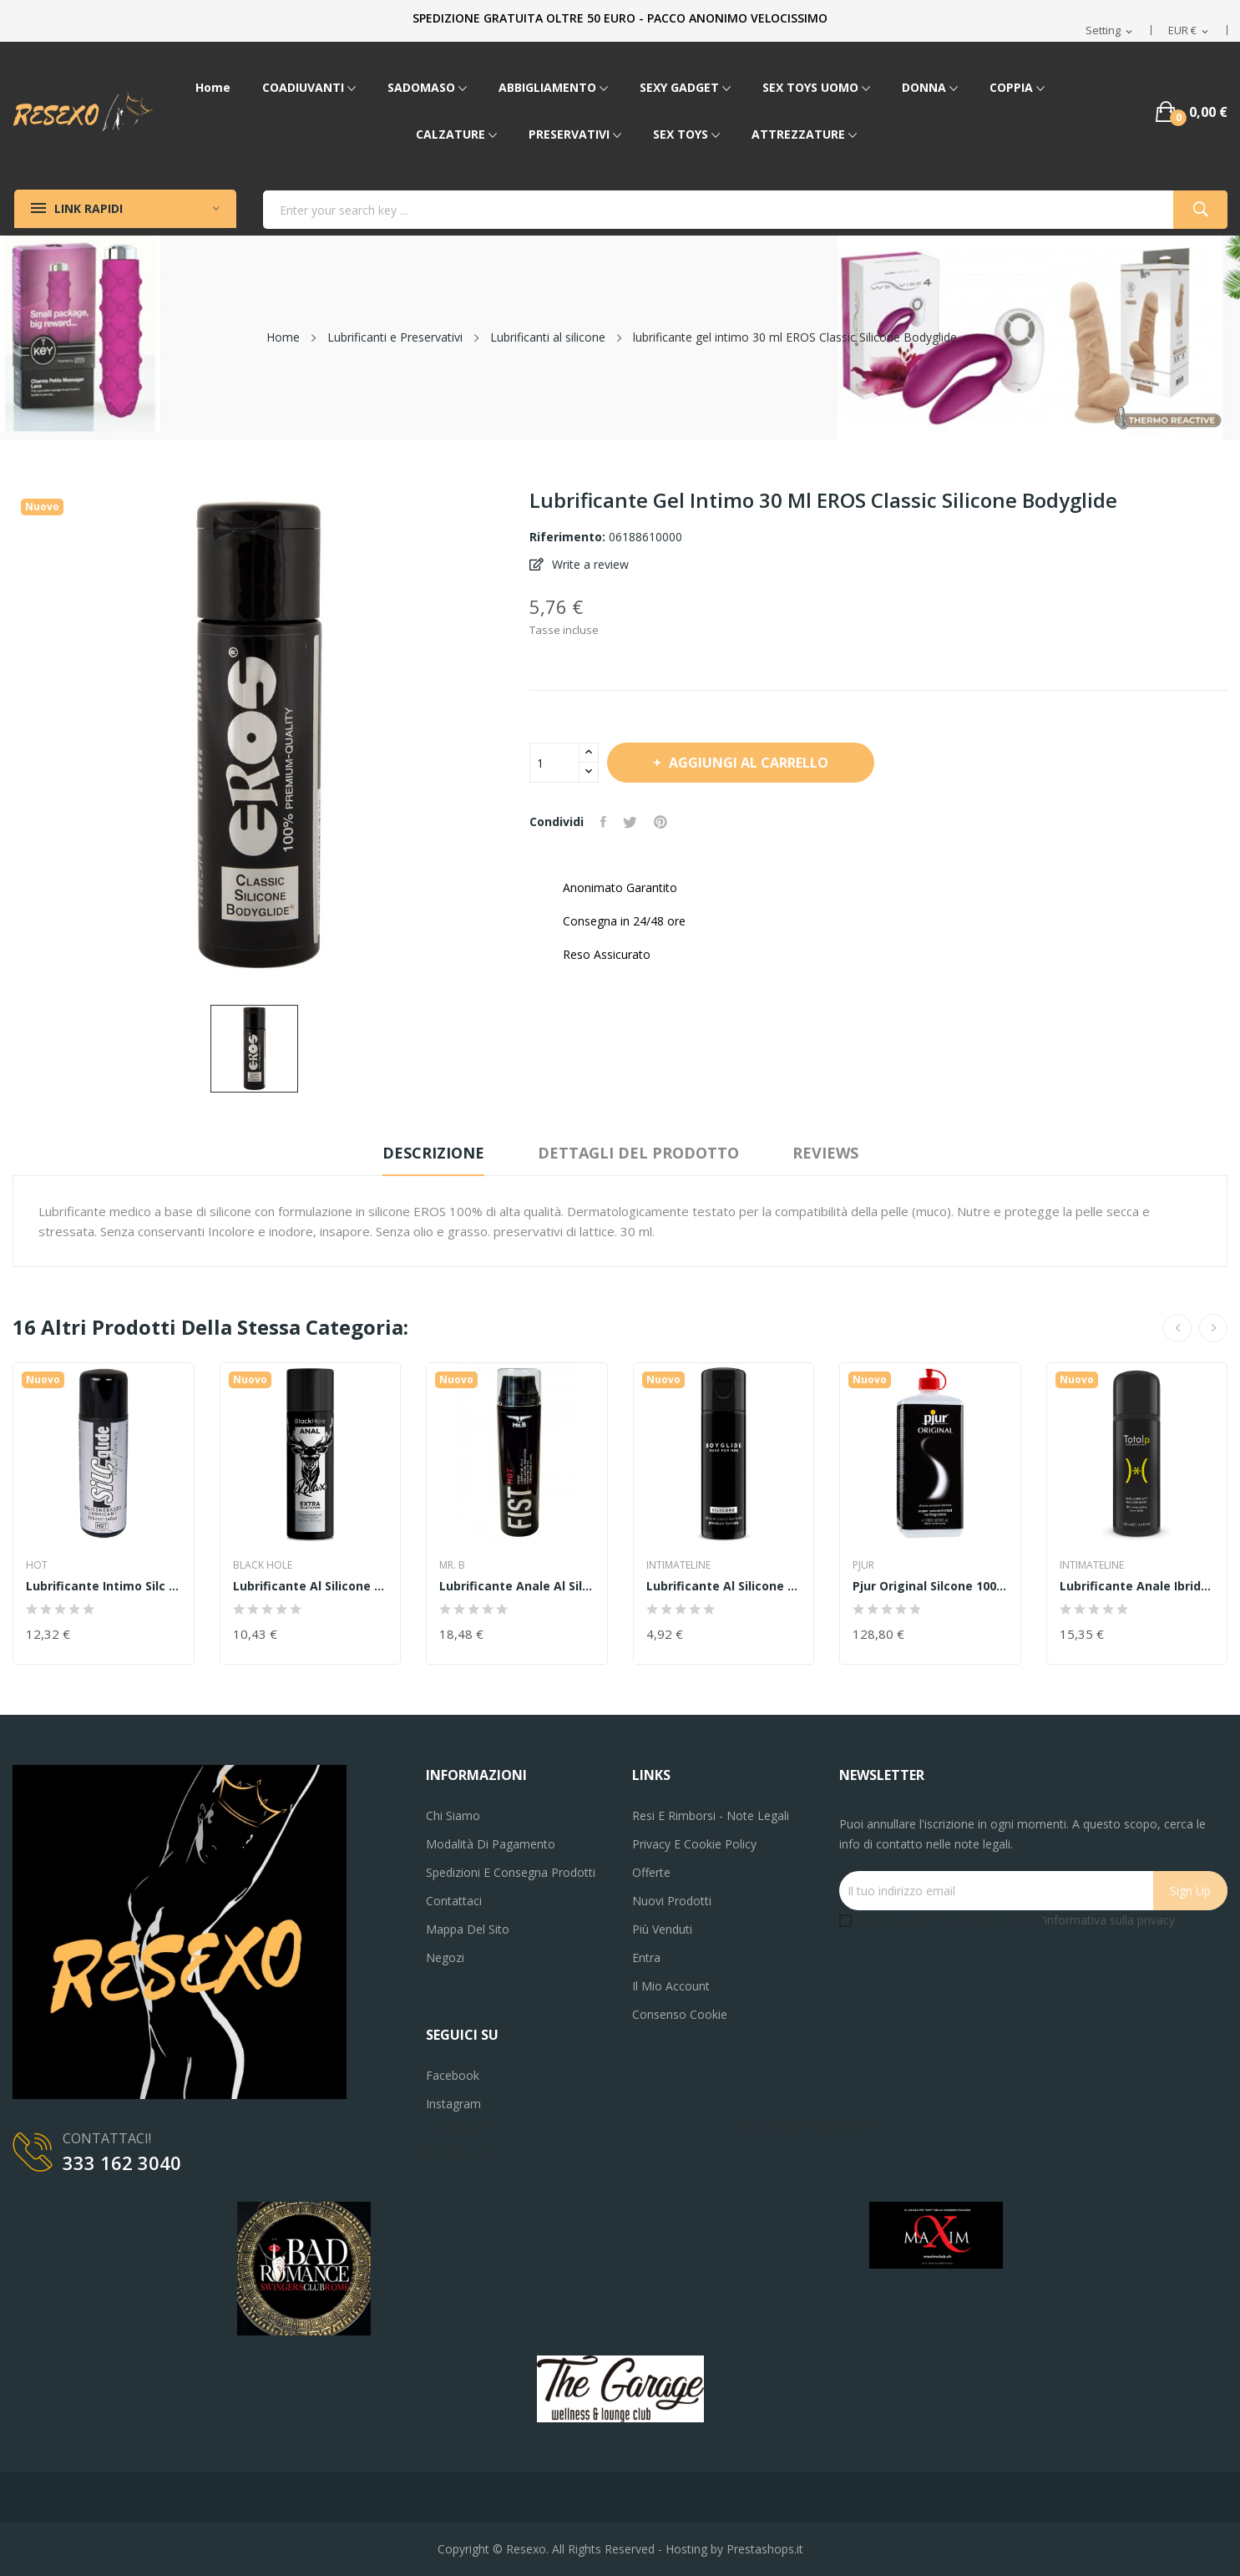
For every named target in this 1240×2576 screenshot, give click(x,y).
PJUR (863, 1565)
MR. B (452, 1565)
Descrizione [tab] (433, 1153)
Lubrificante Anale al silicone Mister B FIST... (517, 1586)
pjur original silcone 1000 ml (930, 1586)
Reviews (825, 1153)
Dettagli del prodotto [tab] (638, 1153)
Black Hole (262, 1565)
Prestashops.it (764, 2549)
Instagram (453, 2104)
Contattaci (454, 1901)
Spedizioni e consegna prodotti (510, 1872)
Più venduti (662, 1929)
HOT (37, 1565)
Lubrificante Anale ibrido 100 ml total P (1137, 1586)
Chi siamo (453, 1815)
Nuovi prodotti (671, 1901)
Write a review (589, 564)
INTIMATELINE (678, 1565)
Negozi (445, 1957)
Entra (646, 1957)
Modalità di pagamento (490, 1844)
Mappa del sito (467, 1929)
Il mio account (671, 1986)
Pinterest (660, 821)
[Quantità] (554, 763)
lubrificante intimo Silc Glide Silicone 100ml (103, 1586)
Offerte (651, 1872)
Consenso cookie (679, 2014)
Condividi (603, 821)
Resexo (526, 2549)
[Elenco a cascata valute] (1189, 31)
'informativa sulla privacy (1108, 1920)
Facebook (452, 2075)
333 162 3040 (122, 2162)
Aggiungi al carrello (747, 762)
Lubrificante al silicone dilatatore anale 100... (310, 1586)
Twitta (630, 821)
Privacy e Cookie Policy (694, 1844)
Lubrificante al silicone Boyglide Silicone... (724, 1586)
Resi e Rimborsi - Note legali (710, 1815)
